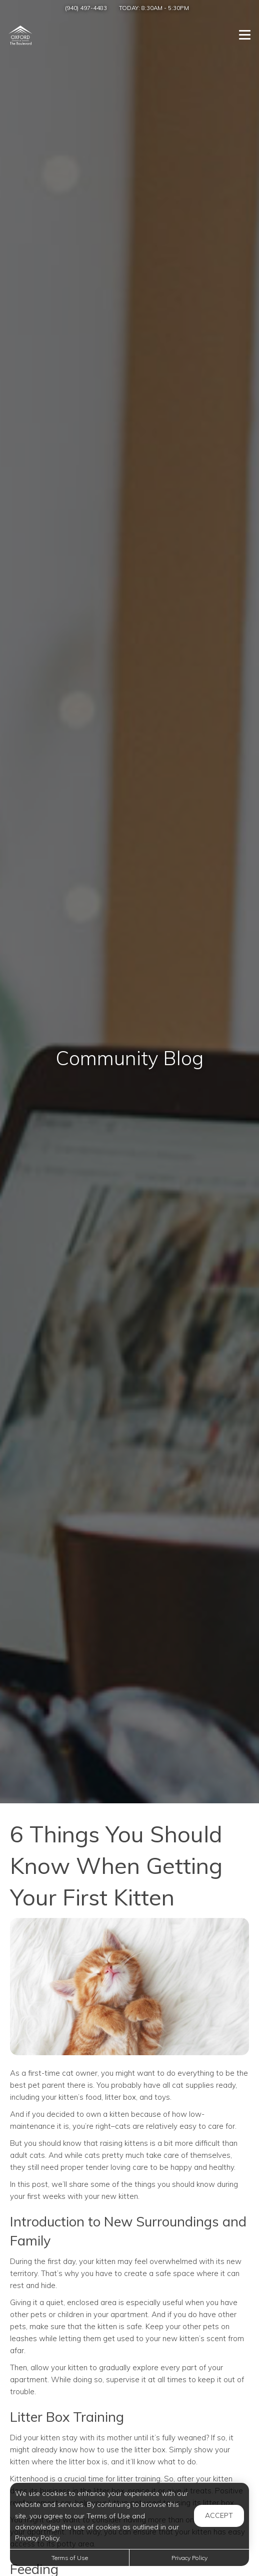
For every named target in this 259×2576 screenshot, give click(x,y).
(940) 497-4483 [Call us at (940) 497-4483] (86, 8)
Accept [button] (219, 2515)
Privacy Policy (190, 2557)
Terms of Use (70, 2557)
